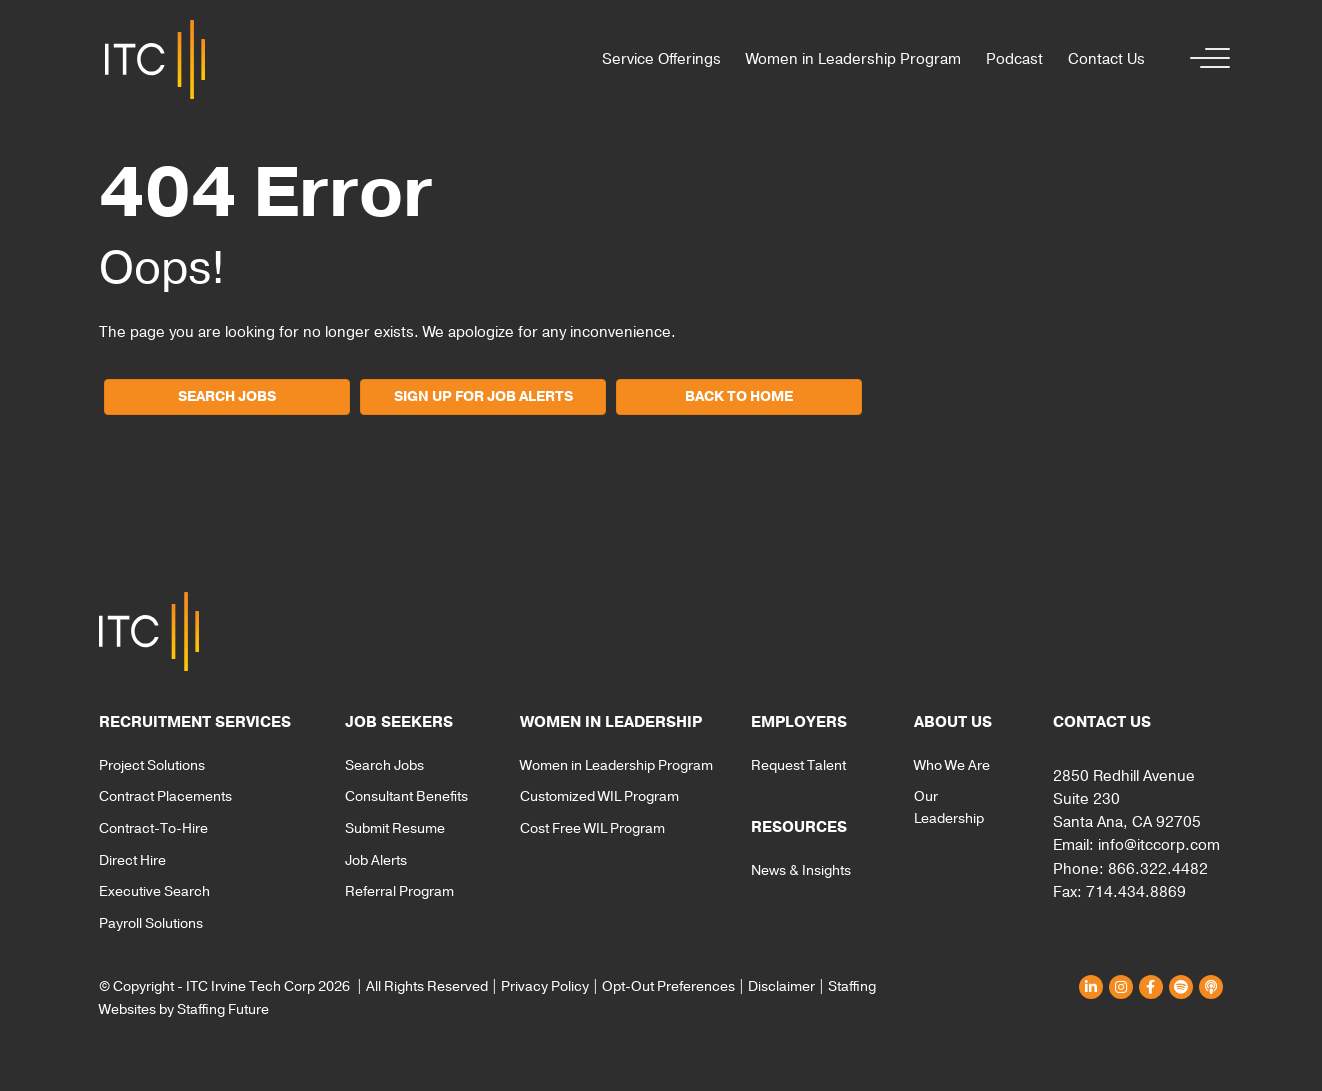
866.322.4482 (1158, 869)
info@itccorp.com (1159, 845)
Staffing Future (223, 1009)
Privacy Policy (545, 986)
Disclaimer (781, 986)
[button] (1205, 59)
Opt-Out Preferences (668, 986)
